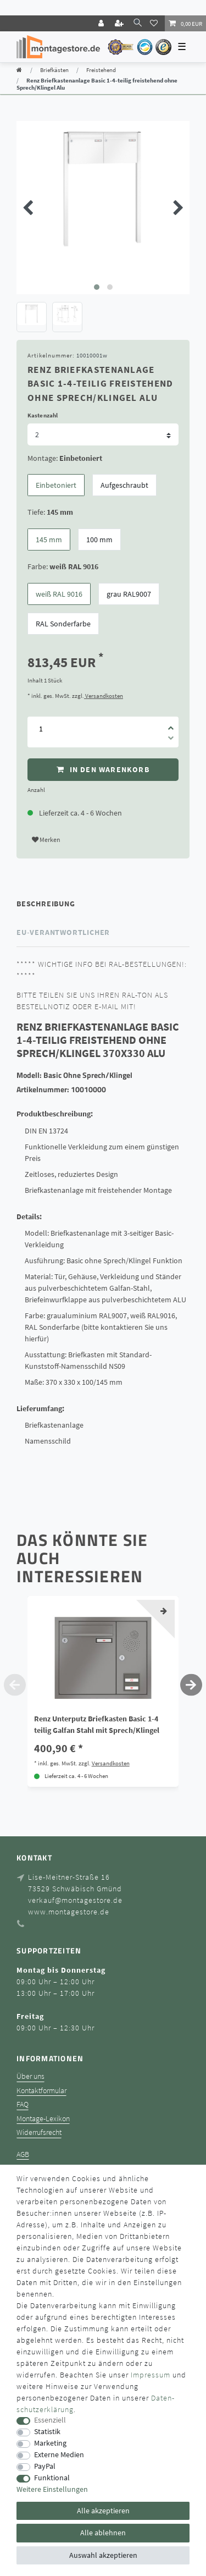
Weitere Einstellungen (52, 2489)
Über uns (30, 2076)
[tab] (103, 903)
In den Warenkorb (103, 769)
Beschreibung (45, 904)
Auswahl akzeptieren (103, 2555)
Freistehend (101, 70)
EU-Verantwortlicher (63, 932)
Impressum (150, 2375)
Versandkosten (103, 696)
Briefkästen (54, 70)
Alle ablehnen (103, 2533)
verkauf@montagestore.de (75, 1900)
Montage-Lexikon (43, 2118)
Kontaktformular (41, 2090)
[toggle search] (137, 22)
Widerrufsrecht (39, 2132)
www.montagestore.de (68, 1912)
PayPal (44, 2466)
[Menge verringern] (171, 739)
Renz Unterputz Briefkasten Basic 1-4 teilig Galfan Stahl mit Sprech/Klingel (96, 1724)
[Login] (102, 23)
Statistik (47, 2431)
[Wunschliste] (155, 23)
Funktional (52, 2478)
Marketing (50, 2443)
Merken (46, 839)
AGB (22, 2154)
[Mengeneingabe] (40, 729)
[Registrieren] (120, 23)
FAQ (22, 2104)
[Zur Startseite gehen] (19, 70)
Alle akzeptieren (103, 2511)
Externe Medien (59, 2454)
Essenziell (50, 2420)
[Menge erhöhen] (171, 724)
